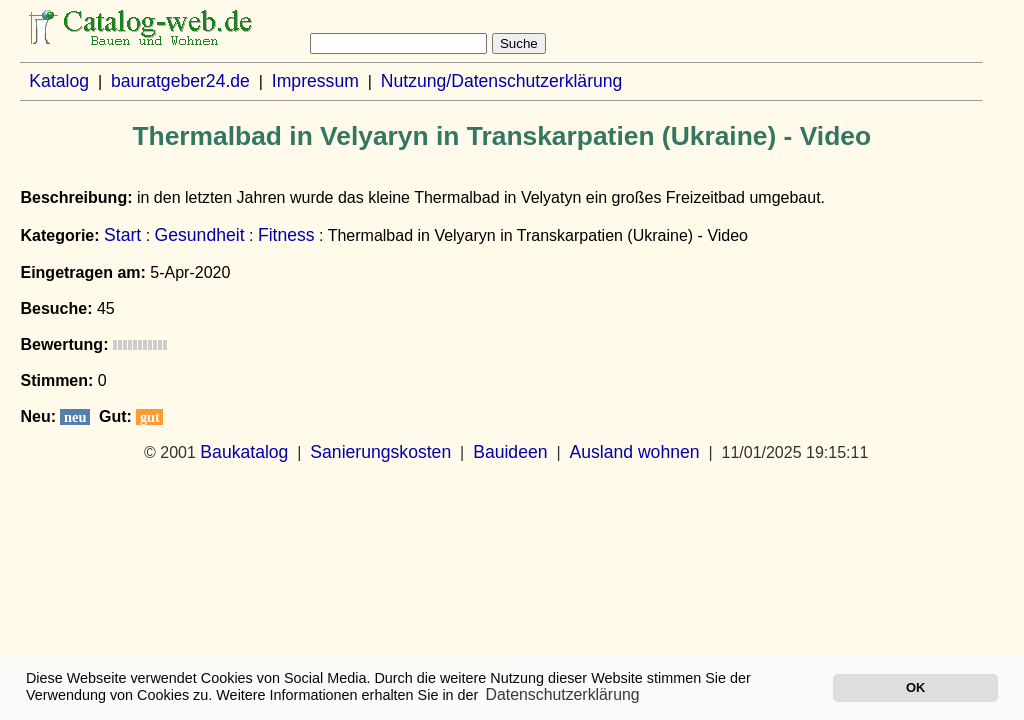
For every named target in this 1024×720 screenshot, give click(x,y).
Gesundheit (200, 235)
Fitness (286, 235)
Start (122, 235)
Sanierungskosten (380, 452)
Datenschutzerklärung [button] (563, 694)
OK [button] (915, 687)
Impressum (315, 81)
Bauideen (510, 452)
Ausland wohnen (634, 452)
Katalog (59, 81)
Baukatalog (244, 452)
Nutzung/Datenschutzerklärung (502, 81)
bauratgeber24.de (180, 81)
